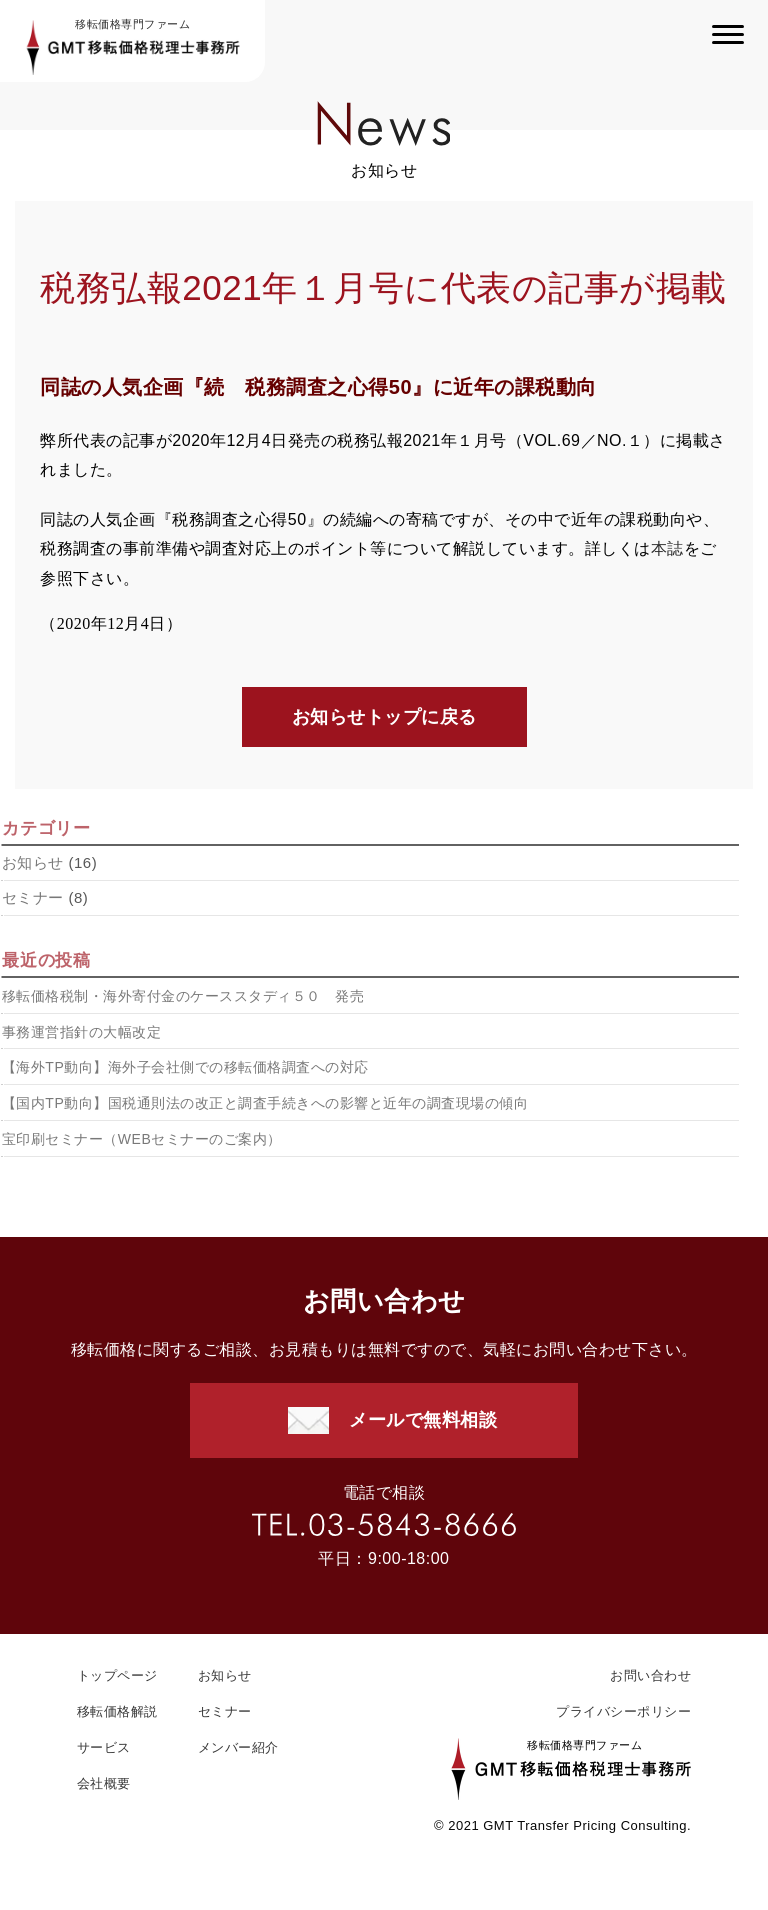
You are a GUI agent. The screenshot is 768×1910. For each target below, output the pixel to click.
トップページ (117, 1675)
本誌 (667, 549)
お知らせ (225, 1675)
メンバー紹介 (238, 1747)
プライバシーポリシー (623, 1711)
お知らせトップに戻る (384, 718)
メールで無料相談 (423, 1420)
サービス (104, 1747)
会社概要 (104, 1783)
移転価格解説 (117, 1711)
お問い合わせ (650, 1675)
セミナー (225, 1711)
